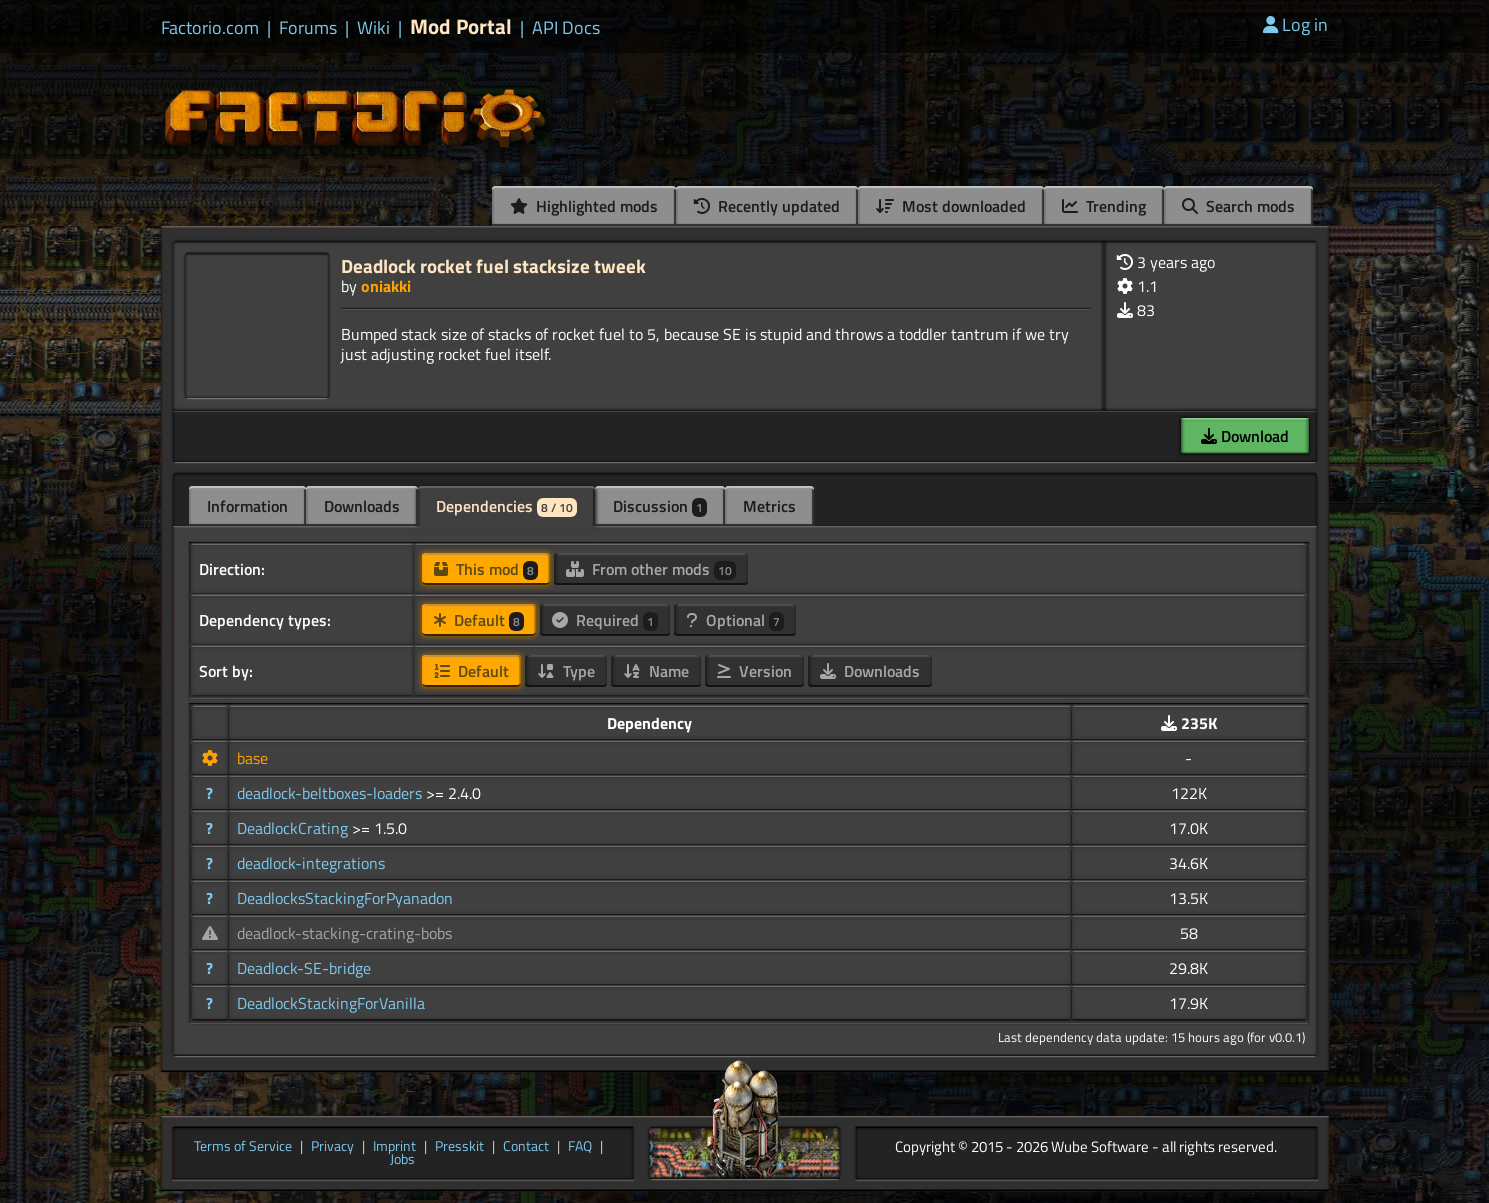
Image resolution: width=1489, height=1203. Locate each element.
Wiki (373, 28)
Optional (735, 620)
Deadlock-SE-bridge (304, 968)
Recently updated (767, 206)
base (252, 758)
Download (1245, 436)
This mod (486, 569)
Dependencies (506, 506)
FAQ (580, 1147)
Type (566, 671)
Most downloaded (951, 206)
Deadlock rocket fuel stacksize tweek (493, 265)
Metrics (769, 506)
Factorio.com (210, 28)
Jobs (402, 1160)
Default (479, 620)
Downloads (362, 506)
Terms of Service (243, 1147)
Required (605, 620)
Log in (1295, 24)
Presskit (459, 1147)
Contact (526, 1147)
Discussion (660, 506)
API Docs (566, 28)
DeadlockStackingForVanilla (331, 1003)
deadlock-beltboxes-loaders (331, 793)
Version (754, 671)
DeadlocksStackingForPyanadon (345, 898)
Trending (1104, 206)
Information (247, 506)
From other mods (651, 569)
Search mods (1238, 206)
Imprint (394, 1147)
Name (656, 671)
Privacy (332, 1147)
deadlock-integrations (311, 863)
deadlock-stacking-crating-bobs (344, 933)
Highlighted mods (584, 206)
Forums (308, 28)
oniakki (386, 286)
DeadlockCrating (294, 828)
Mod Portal (461, 26)
